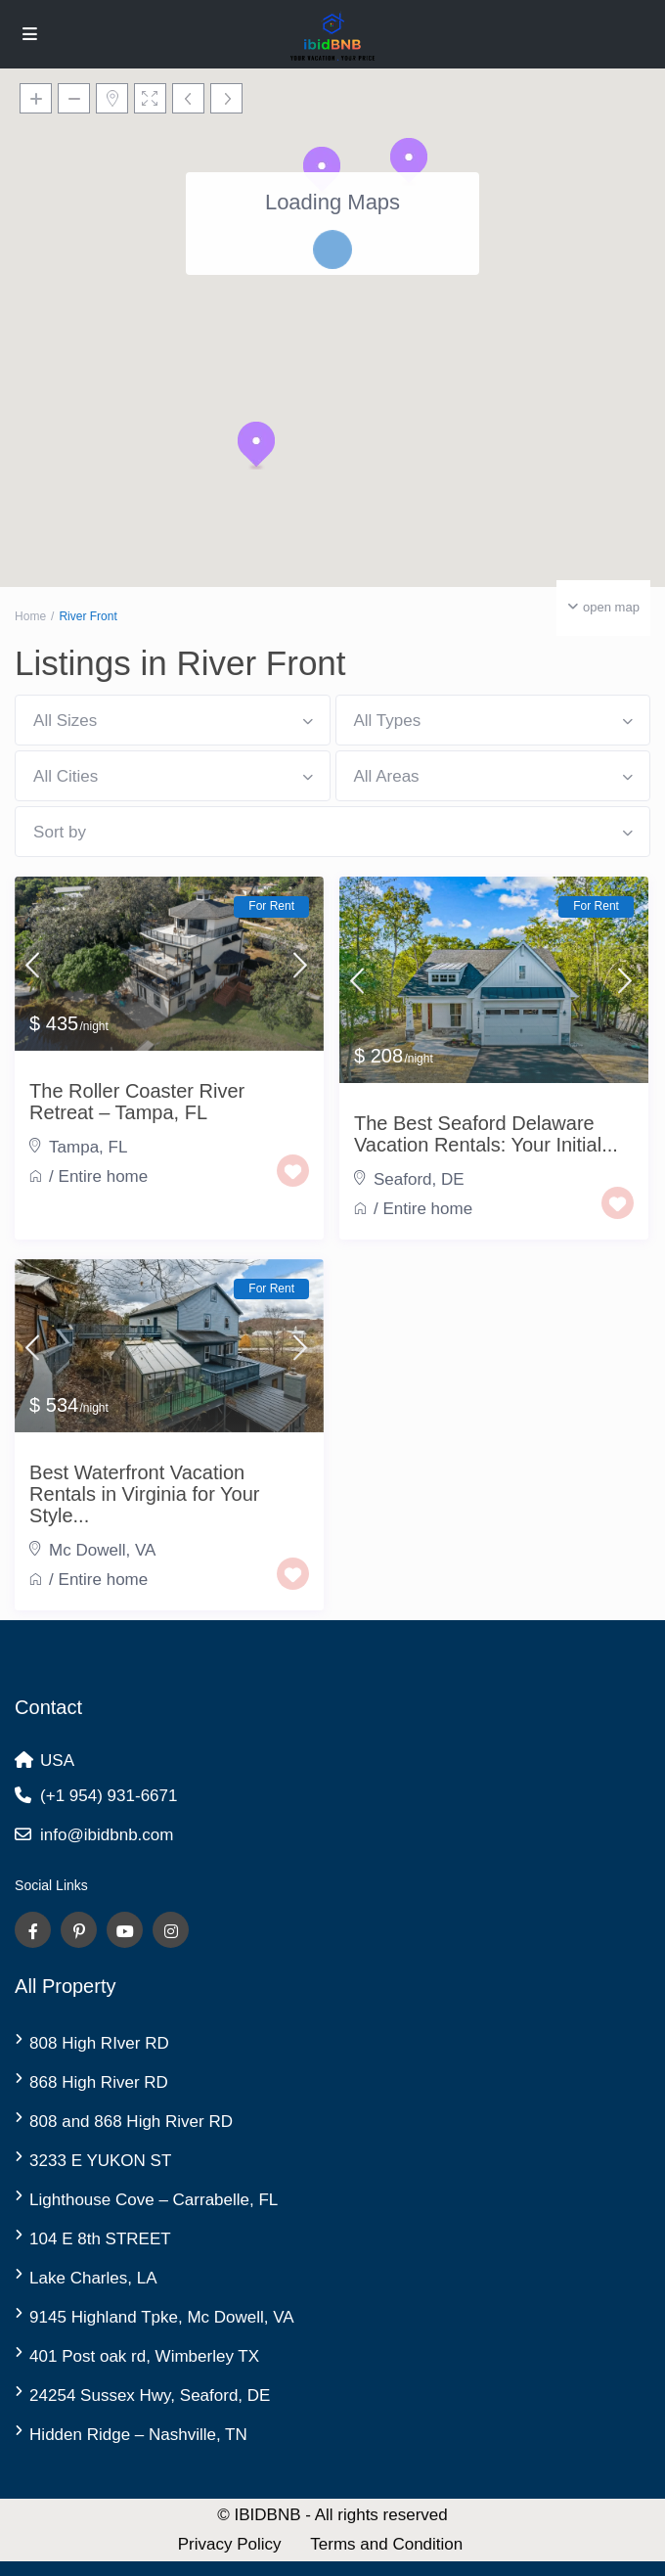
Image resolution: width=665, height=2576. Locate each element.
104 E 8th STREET (100, 2239)
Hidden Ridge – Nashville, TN (138, 2434)
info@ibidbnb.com (106, 1835)
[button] (256, 445)
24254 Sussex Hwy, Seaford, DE (149, 2395)
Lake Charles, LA (92, 2278)
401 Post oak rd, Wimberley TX (144, 2356)
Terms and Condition (386, 2544)
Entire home (104, 1176)
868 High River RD (98, 2082)
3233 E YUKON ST (100, 2160)
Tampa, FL (88, 1147)
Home (30, 616)
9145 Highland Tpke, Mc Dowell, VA (161, 2317)
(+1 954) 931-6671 (108, 1795)
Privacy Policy (230, 2544)
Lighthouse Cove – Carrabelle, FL (153, 2200)
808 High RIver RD (99, 2043)
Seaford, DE (419, 1179)
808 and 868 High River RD (131, 2121)
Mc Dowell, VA (102, 1550)
